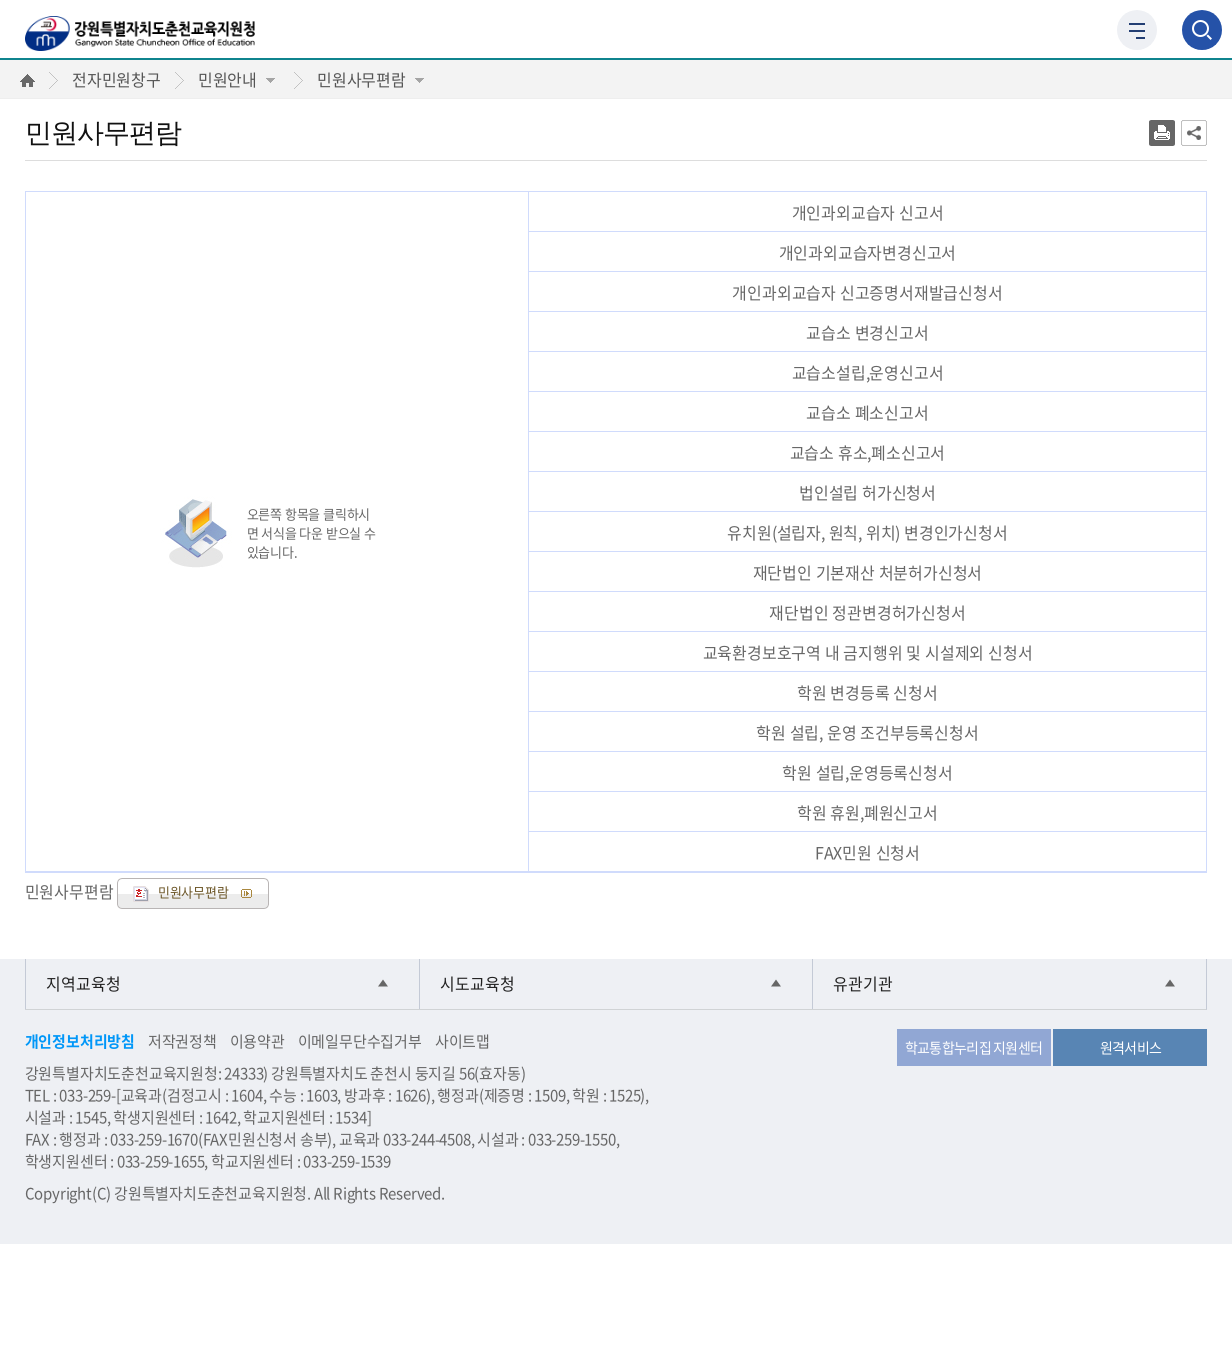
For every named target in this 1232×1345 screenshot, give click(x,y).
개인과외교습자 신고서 (868, 212)
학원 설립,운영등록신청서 (867, 772)
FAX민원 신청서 (867, 852)
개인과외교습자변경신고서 (868, 252)
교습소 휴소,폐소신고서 (868, 452)
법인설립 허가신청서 (867, 492)
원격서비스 (1131, 1047)
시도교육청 (477, 984)
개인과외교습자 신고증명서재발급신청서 (867, 292)
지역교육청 (83, 984)
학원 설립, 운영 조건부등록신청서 (867, 732)
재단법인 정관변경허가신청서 (867, 612)
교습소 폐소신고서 (867, 412)
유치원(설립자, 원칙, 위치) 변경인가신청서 (867, 532)
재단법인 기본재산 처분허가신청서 (868, 572)
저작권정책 (182, 1041)
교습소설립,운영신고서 (868, 372)
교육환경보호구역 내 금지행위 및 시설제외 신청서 (868, 652)
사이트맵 (462, 1041)
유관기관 (863, 984)
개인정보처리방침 (80, 1041)
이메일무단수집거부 (360, 1041)
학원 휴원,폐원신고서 (867, 812)
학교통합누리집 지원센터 (974, 1047)
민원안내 (236, 79)
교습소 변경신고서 (867, 332)
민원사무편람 (370, 79)
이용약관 (257, 1041)
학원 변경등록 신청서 (867, 692)
